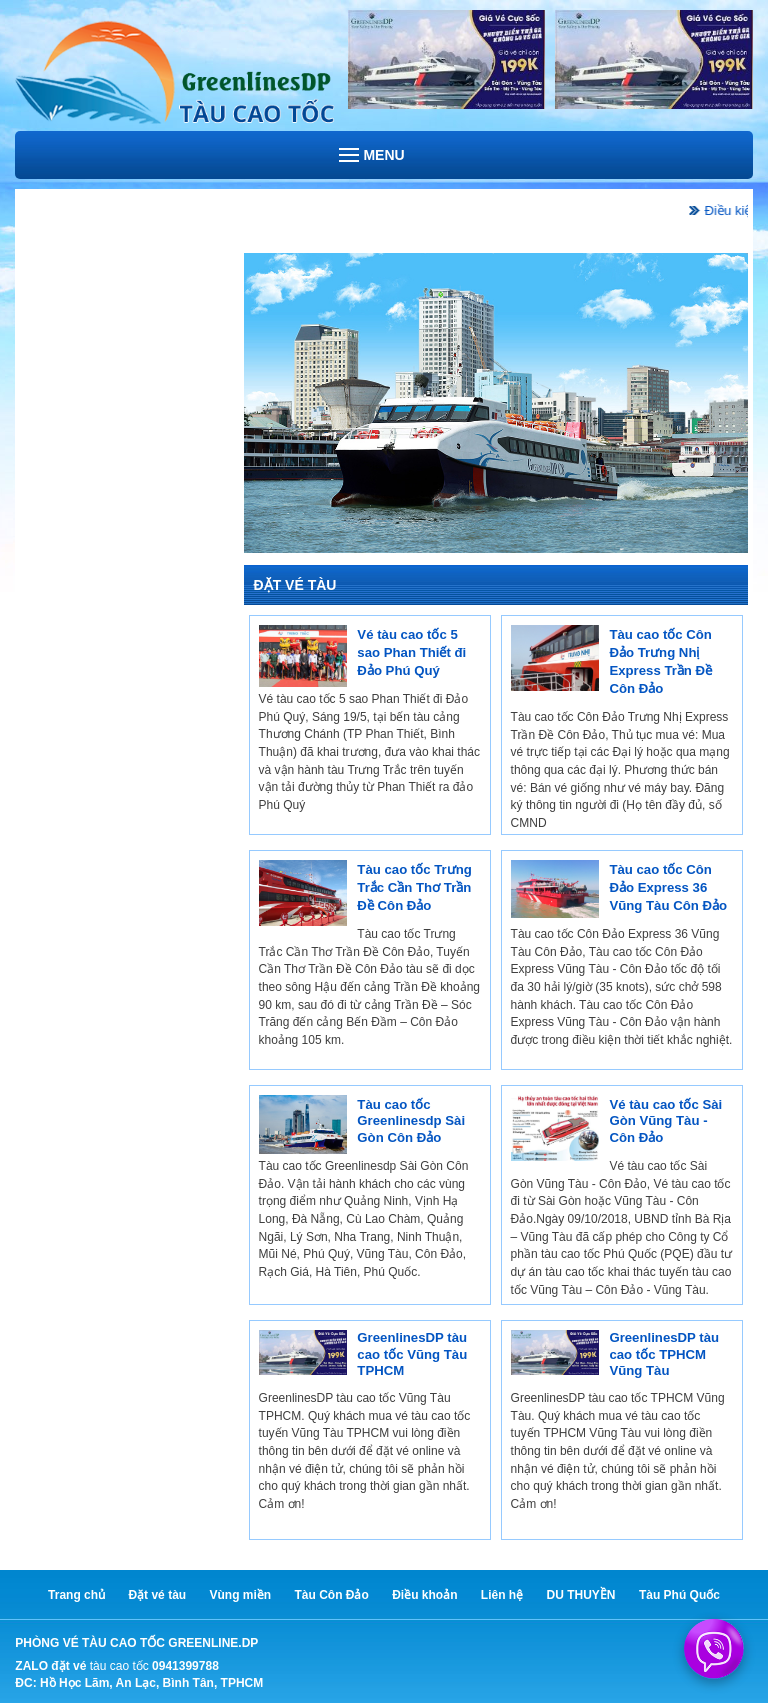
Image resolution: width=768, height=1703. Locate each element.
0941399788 (185, 1666)
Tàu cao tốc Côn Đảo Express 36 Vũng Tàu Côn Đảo (668, 887)
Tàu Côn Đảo (332, 1595)
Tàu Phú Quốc (679, 1595)
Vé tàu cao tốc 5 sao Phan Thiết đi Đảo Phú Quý (411, 652)
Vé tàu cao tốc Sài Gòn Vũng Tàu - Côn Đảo (665, 1121)
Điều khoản (424, 1595)
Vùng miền (240, 1595)
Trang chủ (76, 1595)
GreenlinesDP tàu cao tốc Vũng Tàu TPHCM (412, 1354)
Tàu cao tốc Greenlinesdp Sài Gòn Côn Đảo (411, 1121)
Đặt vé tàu (157, 1595)
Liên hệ (502, 1595)
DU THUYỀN (581, 1595)
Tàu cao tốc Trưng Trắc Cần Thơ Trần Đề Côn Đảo (414, 887)
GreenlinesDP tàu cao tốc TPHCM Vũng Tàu (664, 1354)
